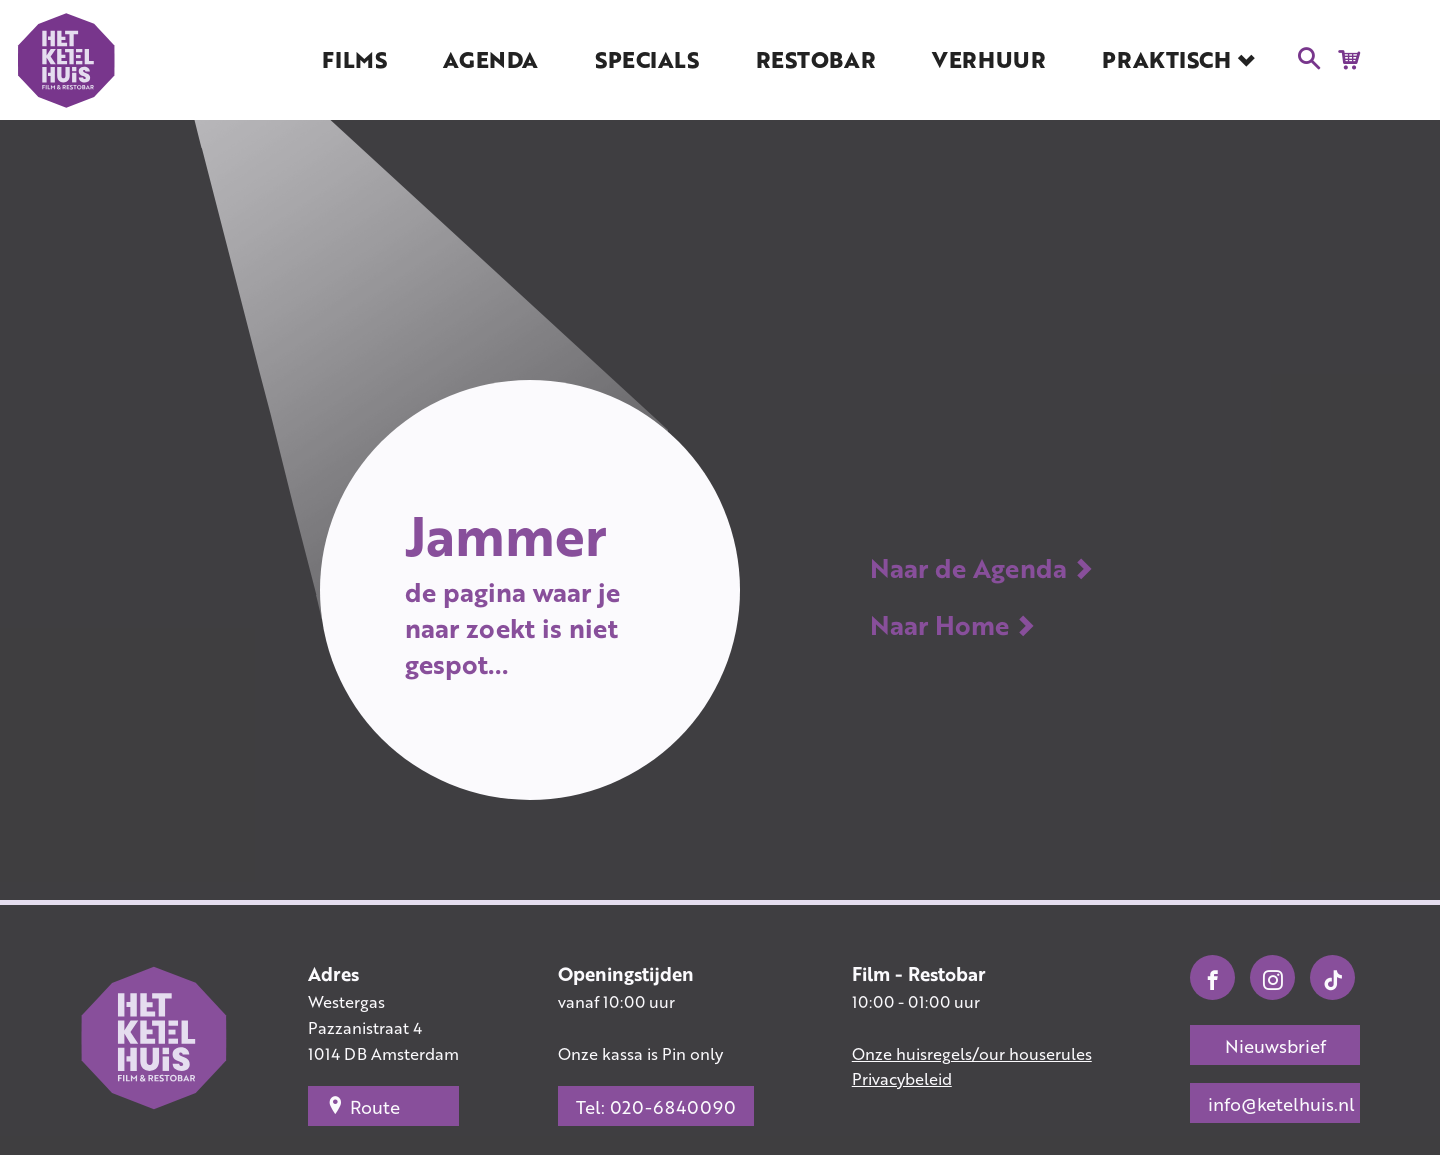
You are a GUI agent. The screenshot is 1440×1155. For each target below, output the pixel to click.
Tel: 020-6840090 (656, 1107)
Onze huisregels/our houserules (972, 1053)
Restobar (815, 59)
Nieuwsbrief (1275, 1046)
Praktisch (1166, 59)
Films (354, 59)
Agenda (490, 59)
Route (363, 1106)
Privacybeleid (902, 1078)
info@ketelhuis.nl (1281, 1104)
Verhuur (988, 59)
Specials (646, 59)
